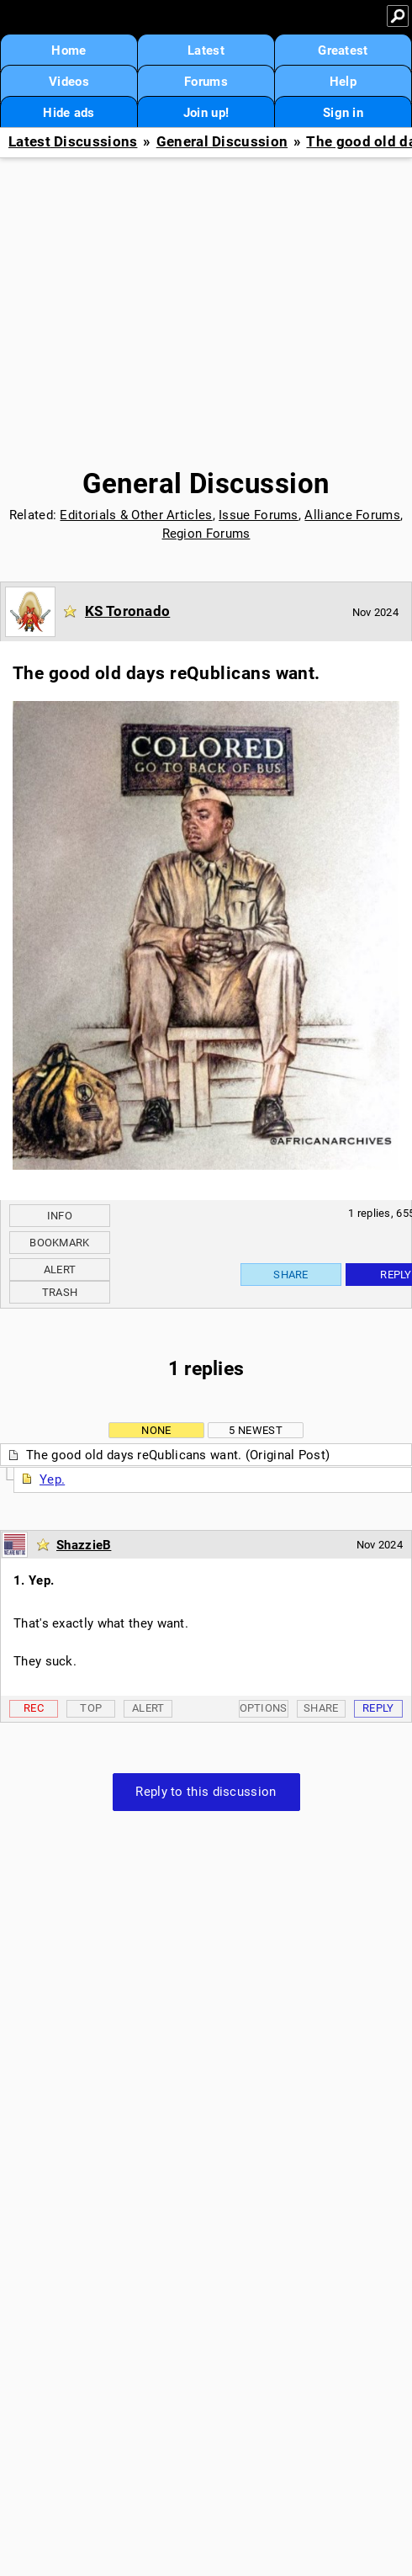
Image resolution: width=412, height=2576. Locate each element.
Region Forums (206, 533)
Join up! (206, 112)
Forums (206, 81)
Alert (60, 1269)
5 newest (255, 1430)
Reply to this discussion (205, 1791)
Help (343, 81)
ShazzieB (83, 1545)
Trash (60, 1292)
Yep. (52, 1479)
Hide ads (68, 112)
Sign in (343, 112)
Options (264, 1708)
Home (68, 50)
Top (91, 1708)
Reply (378, 1708)
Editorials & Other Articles (136, 515)
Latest (206, 50)
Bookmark (59, 1242)
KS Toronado (127, 611)
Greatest (342, 50)
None (156, 1430)
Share (291, 1274)
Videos (69, 81)
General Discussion (222, 142)
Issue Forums (258, 515)
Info (59, 1215)
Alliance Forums (352, 515)
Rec (34, 1708)
